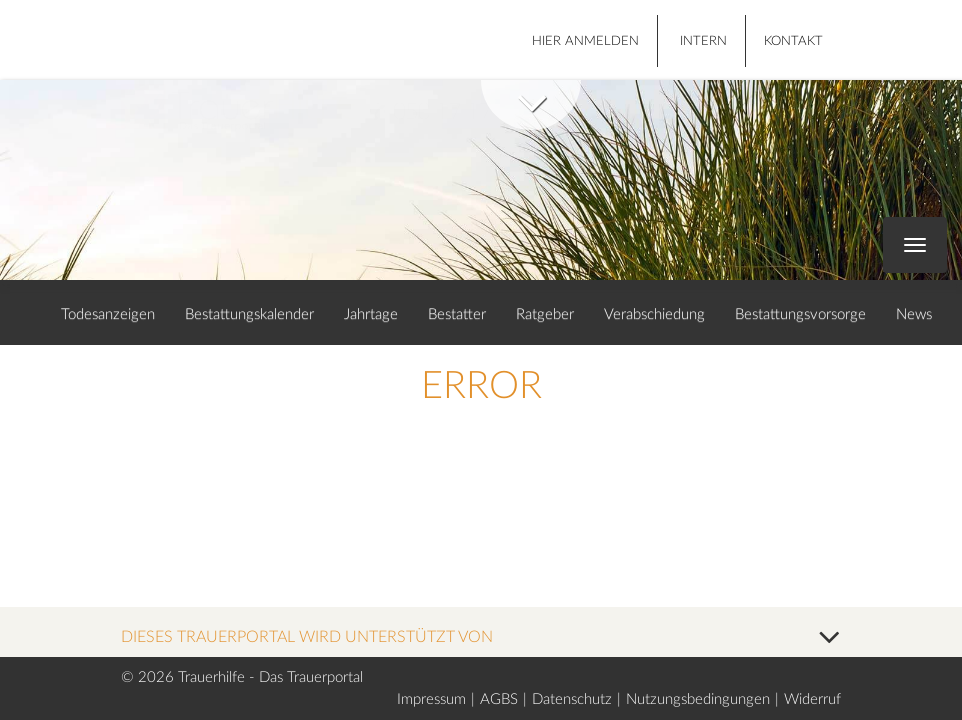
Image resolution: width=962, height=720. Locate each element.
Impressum (431, 699)
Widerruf (812, 699)
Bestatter (457, 314)
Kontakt (793, 41)
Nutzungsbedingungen (698, 699)
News (914, 314)
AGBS (499, 699)
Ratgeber (545, 314)
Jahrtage (371, 314)
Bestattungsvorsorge (800, 314)
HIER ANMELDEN (585, 41)
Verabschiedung (654, 314)
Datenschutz (572, 699)
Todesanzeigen (108, 314)
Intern (703, 41)
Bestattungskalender (249, 314)
